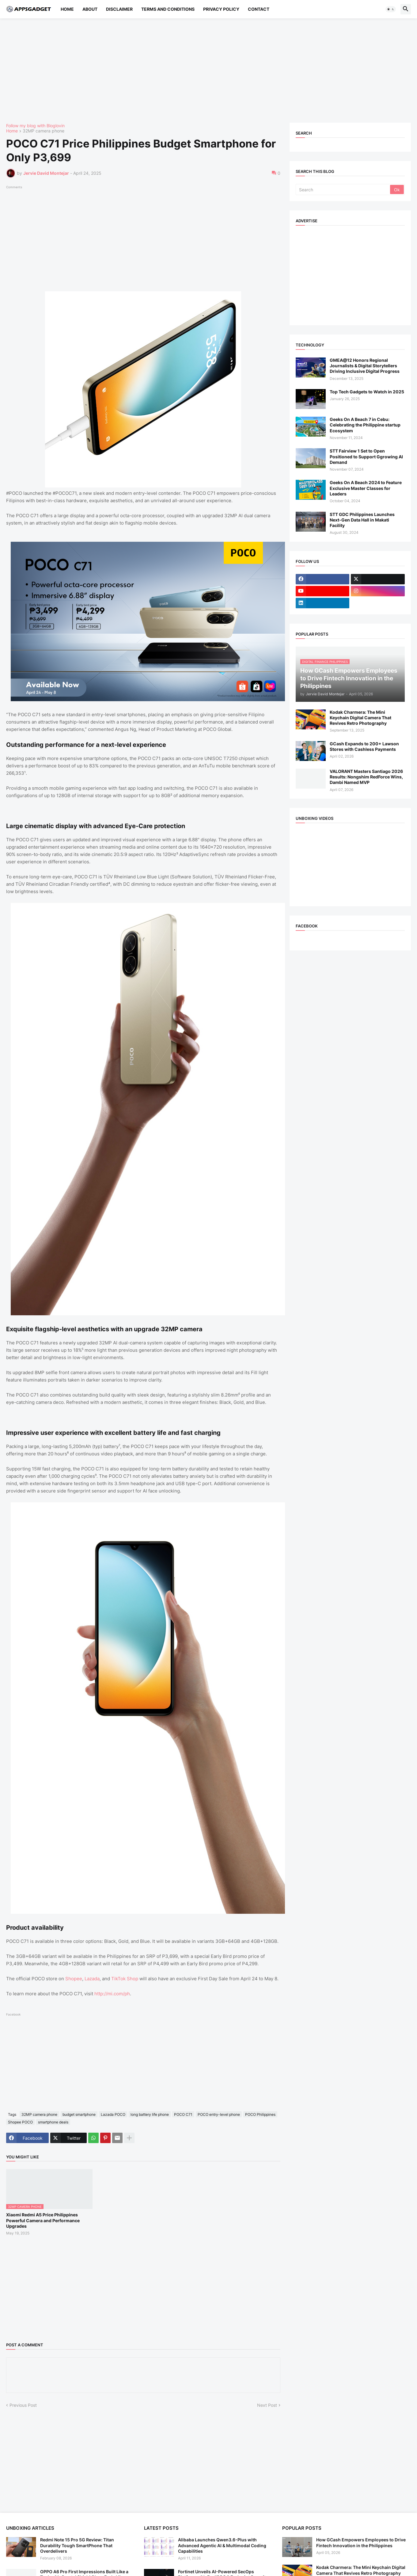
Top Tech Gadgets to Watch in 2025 (367, 391)
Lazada (92, 1979)
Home (67, 9)
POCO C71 (183, 2114)
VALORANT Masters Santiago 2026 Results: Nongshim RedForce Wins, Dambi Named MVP (366, 777)
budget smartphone (79, 2114)
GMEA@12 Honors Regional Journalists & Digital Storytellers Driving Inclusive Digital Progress (365, 365)
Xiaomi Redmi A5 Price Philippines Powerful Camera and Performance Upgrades (43, 2220)
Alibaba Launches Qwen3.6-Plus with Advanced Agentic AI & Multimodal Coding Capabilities (222, 2545)
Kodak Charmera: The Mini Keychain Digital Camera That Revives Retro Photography (360, 717)
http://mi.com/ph (112, 1994)
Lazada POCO (113, 2114)
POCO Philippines (260, 2114)
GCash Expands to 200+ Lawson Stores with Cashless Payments (364, 746)
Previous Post (23, 2405)
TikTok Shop (124, 1979)
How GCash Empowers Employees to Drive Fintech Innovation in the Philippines (361, 2542)
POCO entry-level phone (219, 2114)
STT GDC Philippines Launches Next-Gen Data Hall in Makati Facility (362, 520)
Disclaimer (119, 9)
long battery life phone (150, 2114)
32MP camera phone (43, 131)
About (89, 9)
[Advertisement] (190, 70)
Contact (258, 9)
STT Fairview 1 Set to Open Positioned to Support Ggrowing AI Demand (366, 456)
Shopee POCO (20, 2122)
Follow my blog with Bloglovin (35, 125)
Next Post (267, 2405)
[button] (390, 9)
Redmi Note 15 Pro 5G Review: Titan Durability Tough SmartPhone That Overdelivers (77, 2545)
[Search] (343, 189)
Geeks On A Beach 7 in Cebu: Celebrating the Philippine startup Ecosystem (365, 425)
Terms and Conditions (168, 9)
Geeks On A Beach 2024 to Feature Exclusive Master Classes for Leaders (366, 488)
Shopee (73, 1979)
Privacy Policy (221, 9)
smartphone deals (53, 2122)
